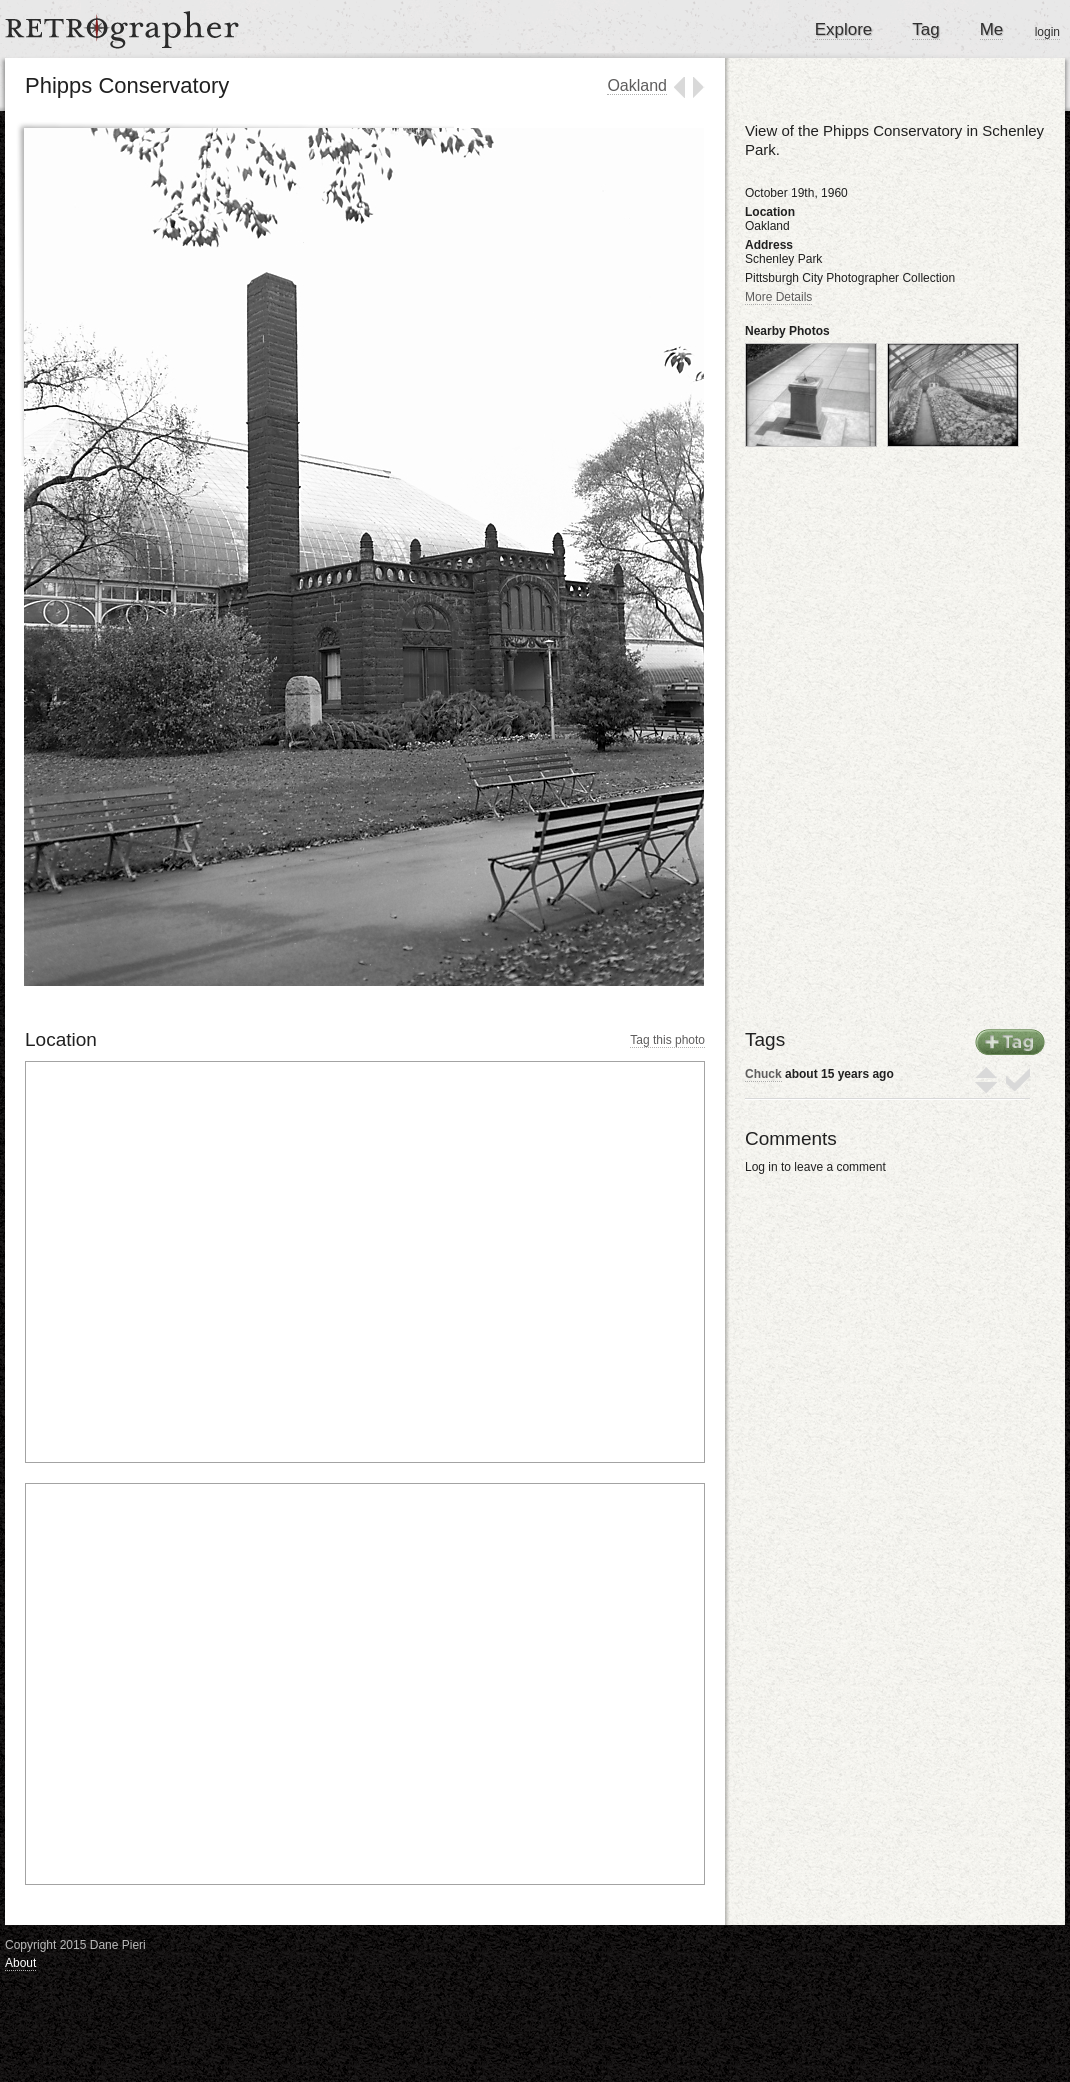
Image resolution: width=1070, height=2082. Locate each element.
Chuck (763, 1074)
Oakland (637, 85)
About (20, 1963)
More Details (778, 297)
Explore (844, 29)
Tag (925, 29)
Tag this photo (667, 1040)
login (1047, 32)
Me (992, 29)
